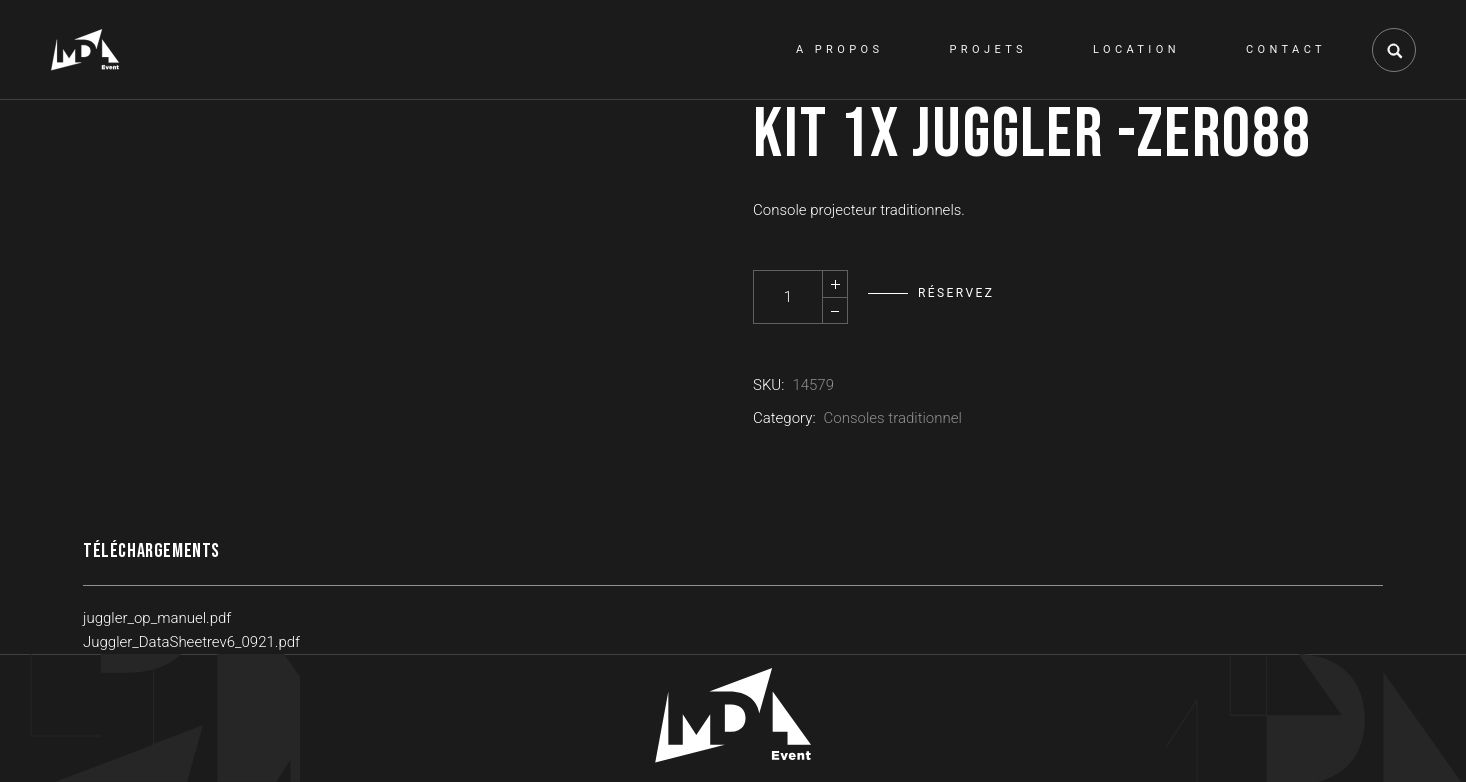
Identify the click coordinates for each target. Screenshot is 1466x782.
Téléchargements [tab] (151, 551)
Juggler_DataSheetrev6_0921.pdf (191, 642)
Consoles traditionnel (893, 418)
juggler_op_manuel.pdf (157, 618)
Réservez (956, 293)
